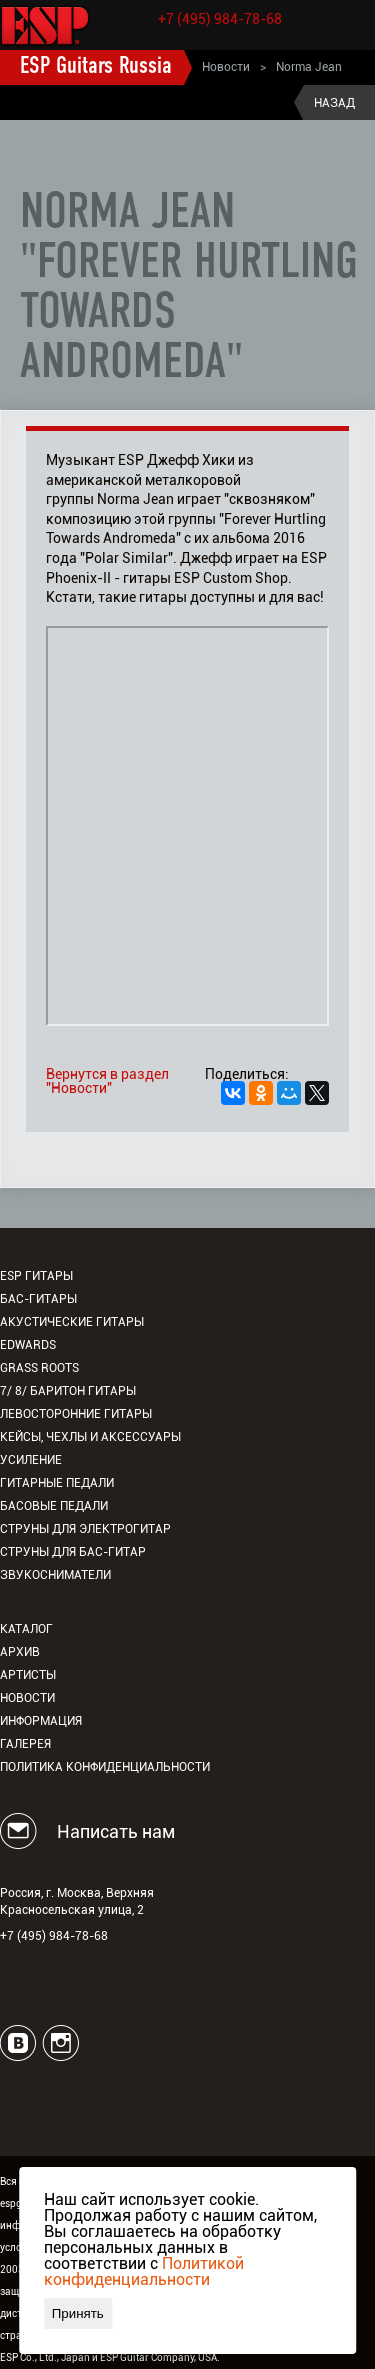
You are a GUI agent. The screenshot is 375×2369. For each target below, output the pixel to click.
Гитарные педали (57, 1483)
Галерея (25, 1744)
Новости (226, 67)
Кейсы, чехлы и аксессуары (90, 1437)
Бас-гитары (38, 1299)
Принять (78, 2313)
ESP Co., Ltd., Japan (45, 2357)
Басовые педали (54, 1506)
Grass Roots (39, 1368)
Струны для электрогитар (85, 1529)
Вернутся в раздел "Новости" (107, 1081)
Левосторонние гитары (76, 1414)
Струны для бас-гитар (73, 1552)
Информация (41, 1721)
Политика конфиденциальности (105, 1767)
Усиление (31, 1460)
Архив (20, 1652)
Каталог (26, 1629)
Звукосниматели (55, 1575)
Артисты (28, 1675)
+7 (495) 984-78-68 (220, 19)
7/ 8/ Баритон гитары (68, 1391)
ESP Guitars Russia (96, 67)
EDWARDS (28, 1345)
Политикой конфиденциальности (144, 2271)
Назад (334, 103)
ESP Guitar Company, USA (158, 2357)
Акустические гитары (72, 1322)
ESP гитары (36, 1276)
